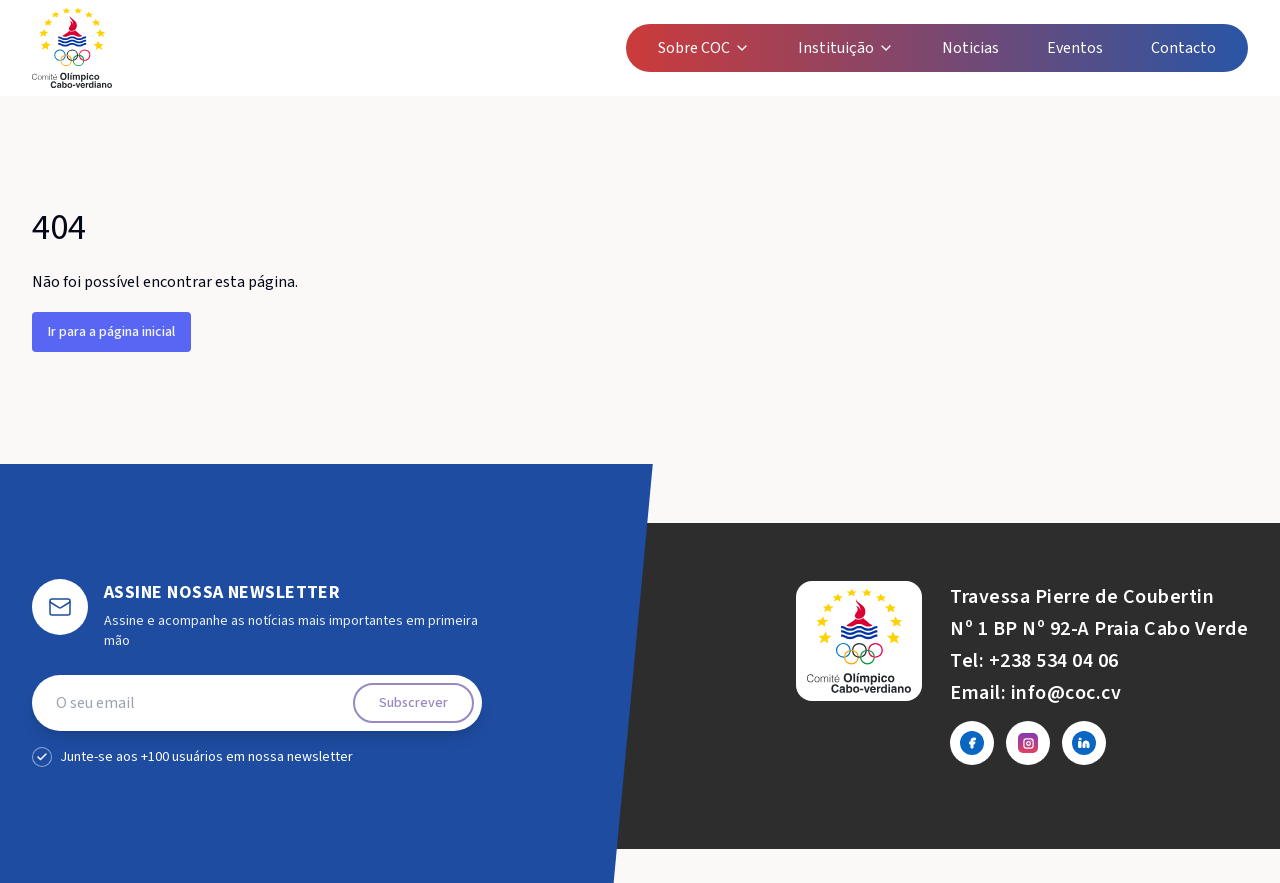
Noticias (970, 48)
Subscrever (413, 703)
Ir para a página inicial (111, 332)
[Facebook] (972, 743)
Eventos (1075, 48)
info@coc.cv (1066, 693)
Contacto (1183, 48)
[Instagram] (1028, 743)
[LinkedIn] (1084, 743)
